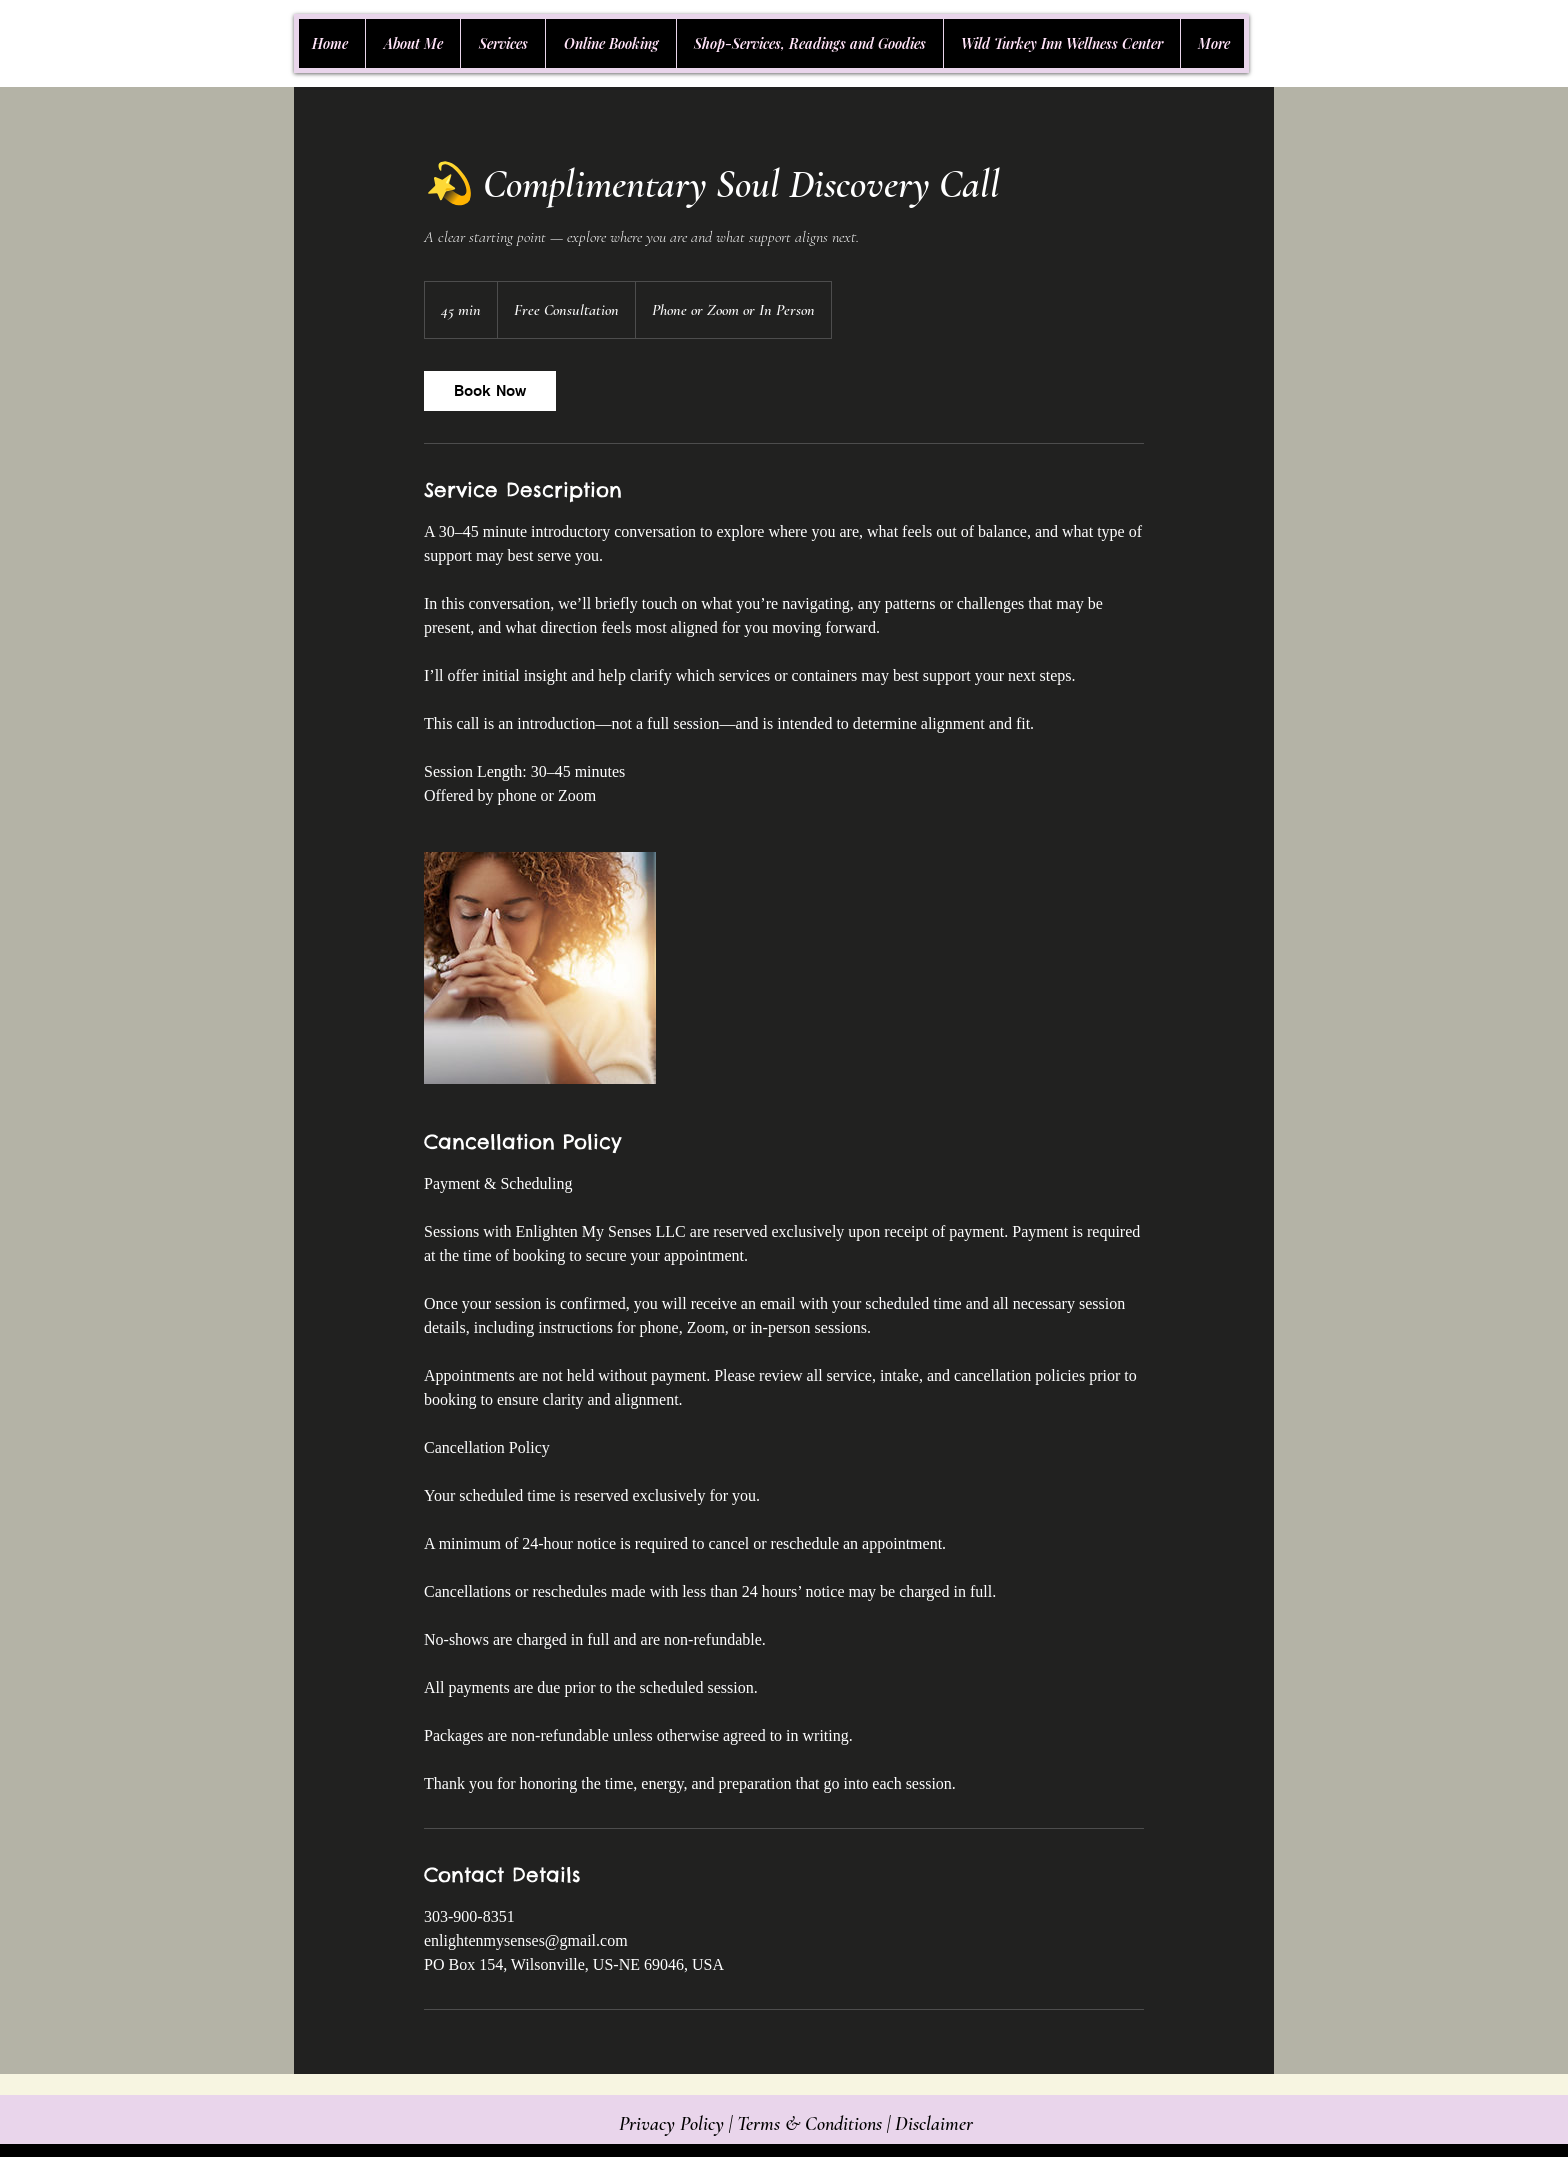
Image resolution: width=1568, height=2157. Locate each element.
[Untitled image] (540, 968)
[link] (490, 391)
